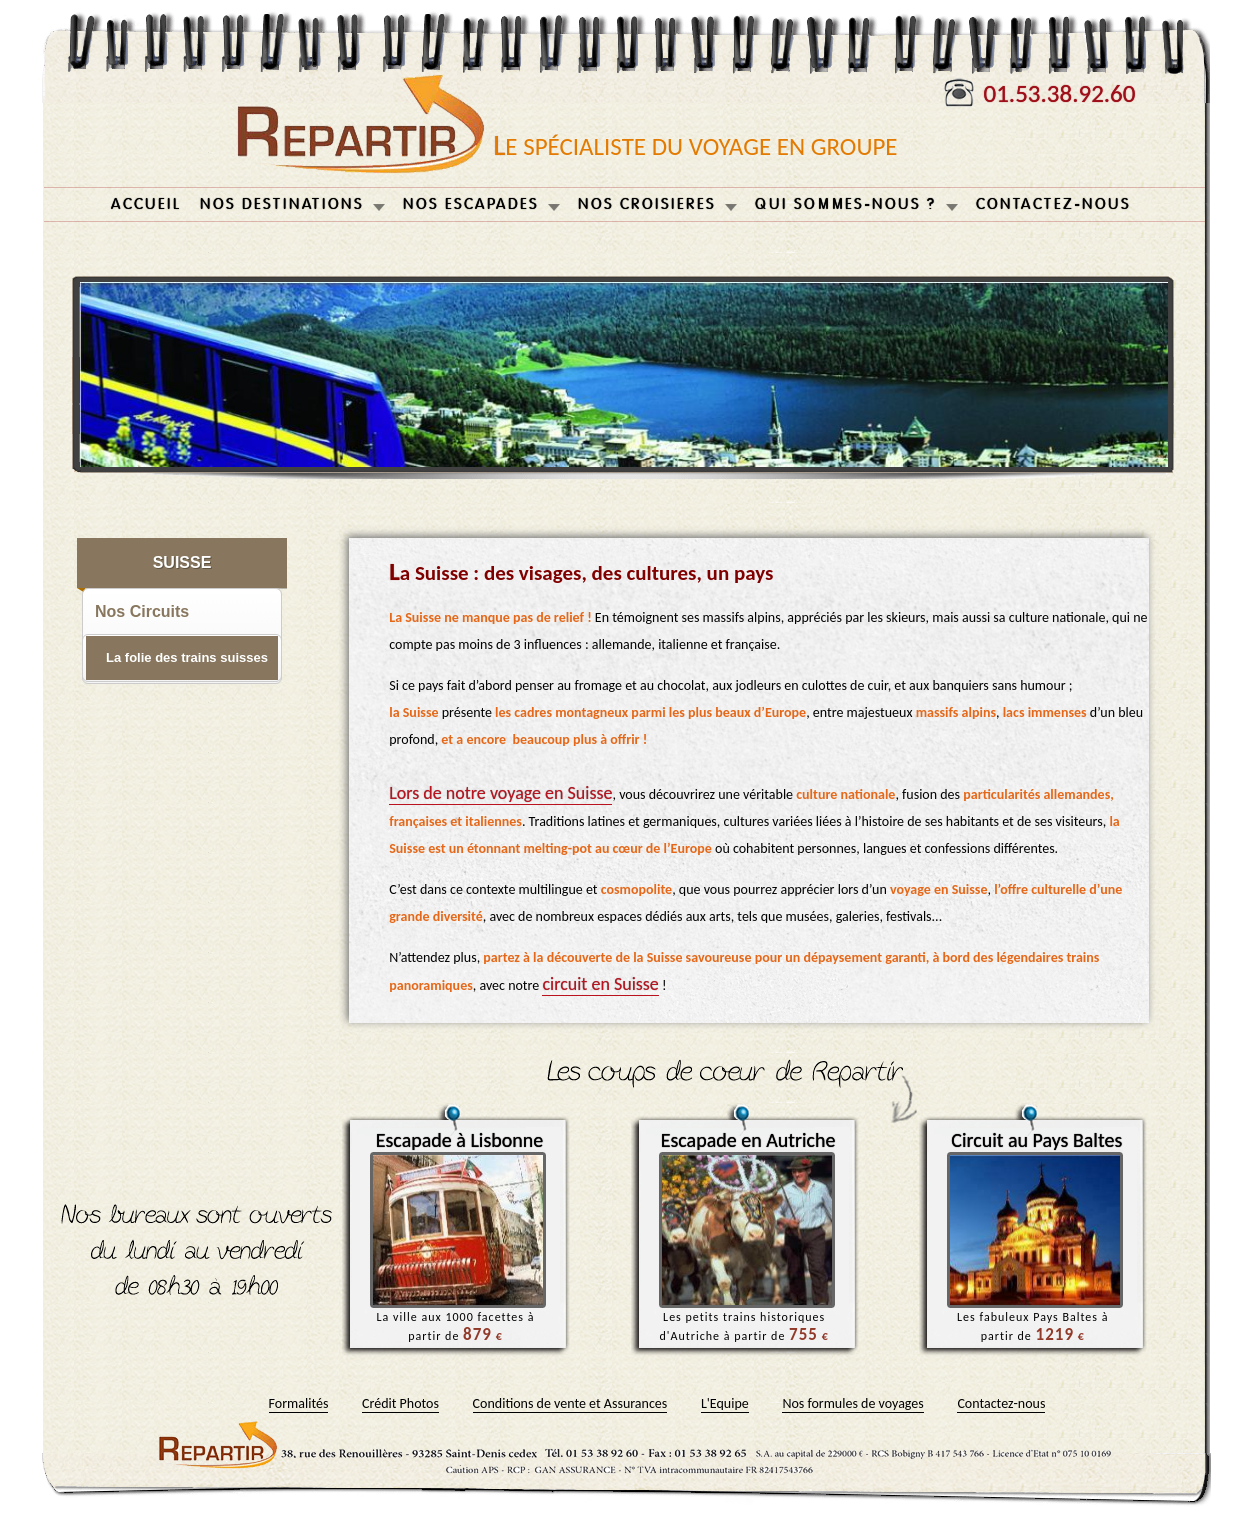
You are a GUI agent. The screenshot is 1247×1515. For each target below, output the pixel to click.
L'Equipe (725, 1403)
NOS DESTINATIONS (282, 204)
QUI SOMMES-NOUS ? (846, 204)
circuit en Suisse (600, 984)
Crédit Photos (400, 1403)
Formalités (299, 1403)
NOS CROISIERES (647, 204)
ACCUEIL (146, 204)
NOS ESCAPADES (471, 204)
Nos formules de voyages (852, 1403)
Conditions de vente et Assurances (570, 1403)
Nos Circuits (142, 611)
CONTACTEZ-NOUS (1053, 204)
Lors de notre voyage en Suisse (500, 793)
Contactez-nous (1001, 1403)
